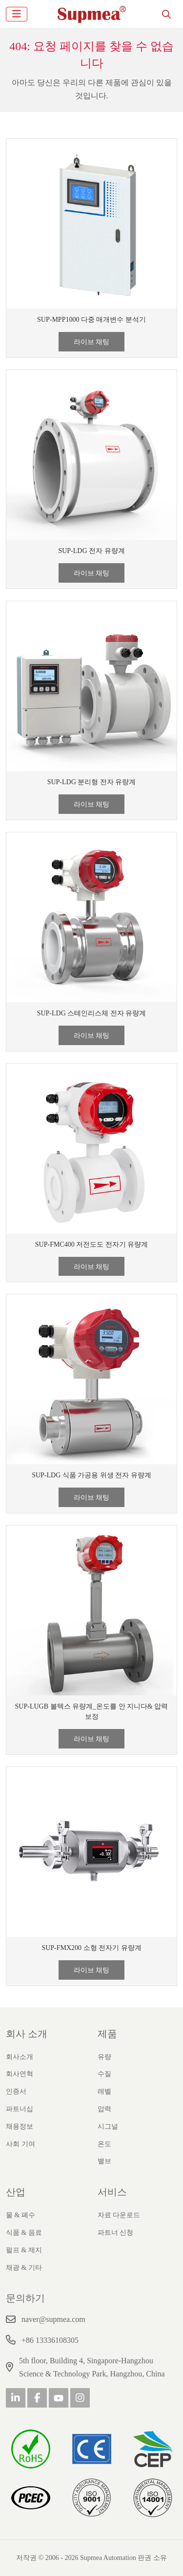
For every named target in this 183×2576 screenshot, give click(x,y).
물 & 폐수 (20, 2215)
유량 (104, 2057)
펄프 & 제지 (24, 2250)
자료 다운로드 (119, 2215)
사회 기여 (20, 2144)
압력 (104, 2109)
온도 (104, 2144)
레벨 (104, 2091)
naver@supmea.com (53, 2319)
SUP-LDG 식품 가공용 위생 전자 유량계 (91, 1475)
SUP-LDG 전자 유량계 (91, 550)
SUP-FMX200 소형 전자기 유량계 (91, 1947)
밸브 (104, 2161)
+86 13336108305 (50, 2340)
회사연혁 (19, 2074)
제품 (107, 2033)
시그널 (108, 2126)
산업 (15, 2192)
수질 (104, 2074)
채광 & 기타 (24, 2267)
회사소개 (19, 2057)
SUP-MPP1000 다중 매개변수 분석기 (91, 319)
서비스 (112, 2192)
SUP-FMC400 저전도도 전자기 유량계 (91, 1244)
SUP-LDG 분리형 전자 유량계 (91, 782)
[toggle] (16, 14)
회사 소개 (26, 2033)
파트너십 (19, 2109)
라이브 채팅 (92, 342)
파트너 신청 (116, 2232)
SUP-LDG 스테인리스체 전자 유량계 (91, 1013)
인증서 (16, 2091)
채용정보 (19, 2126)
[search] (166, 14)
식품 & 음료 (24, 2232)
